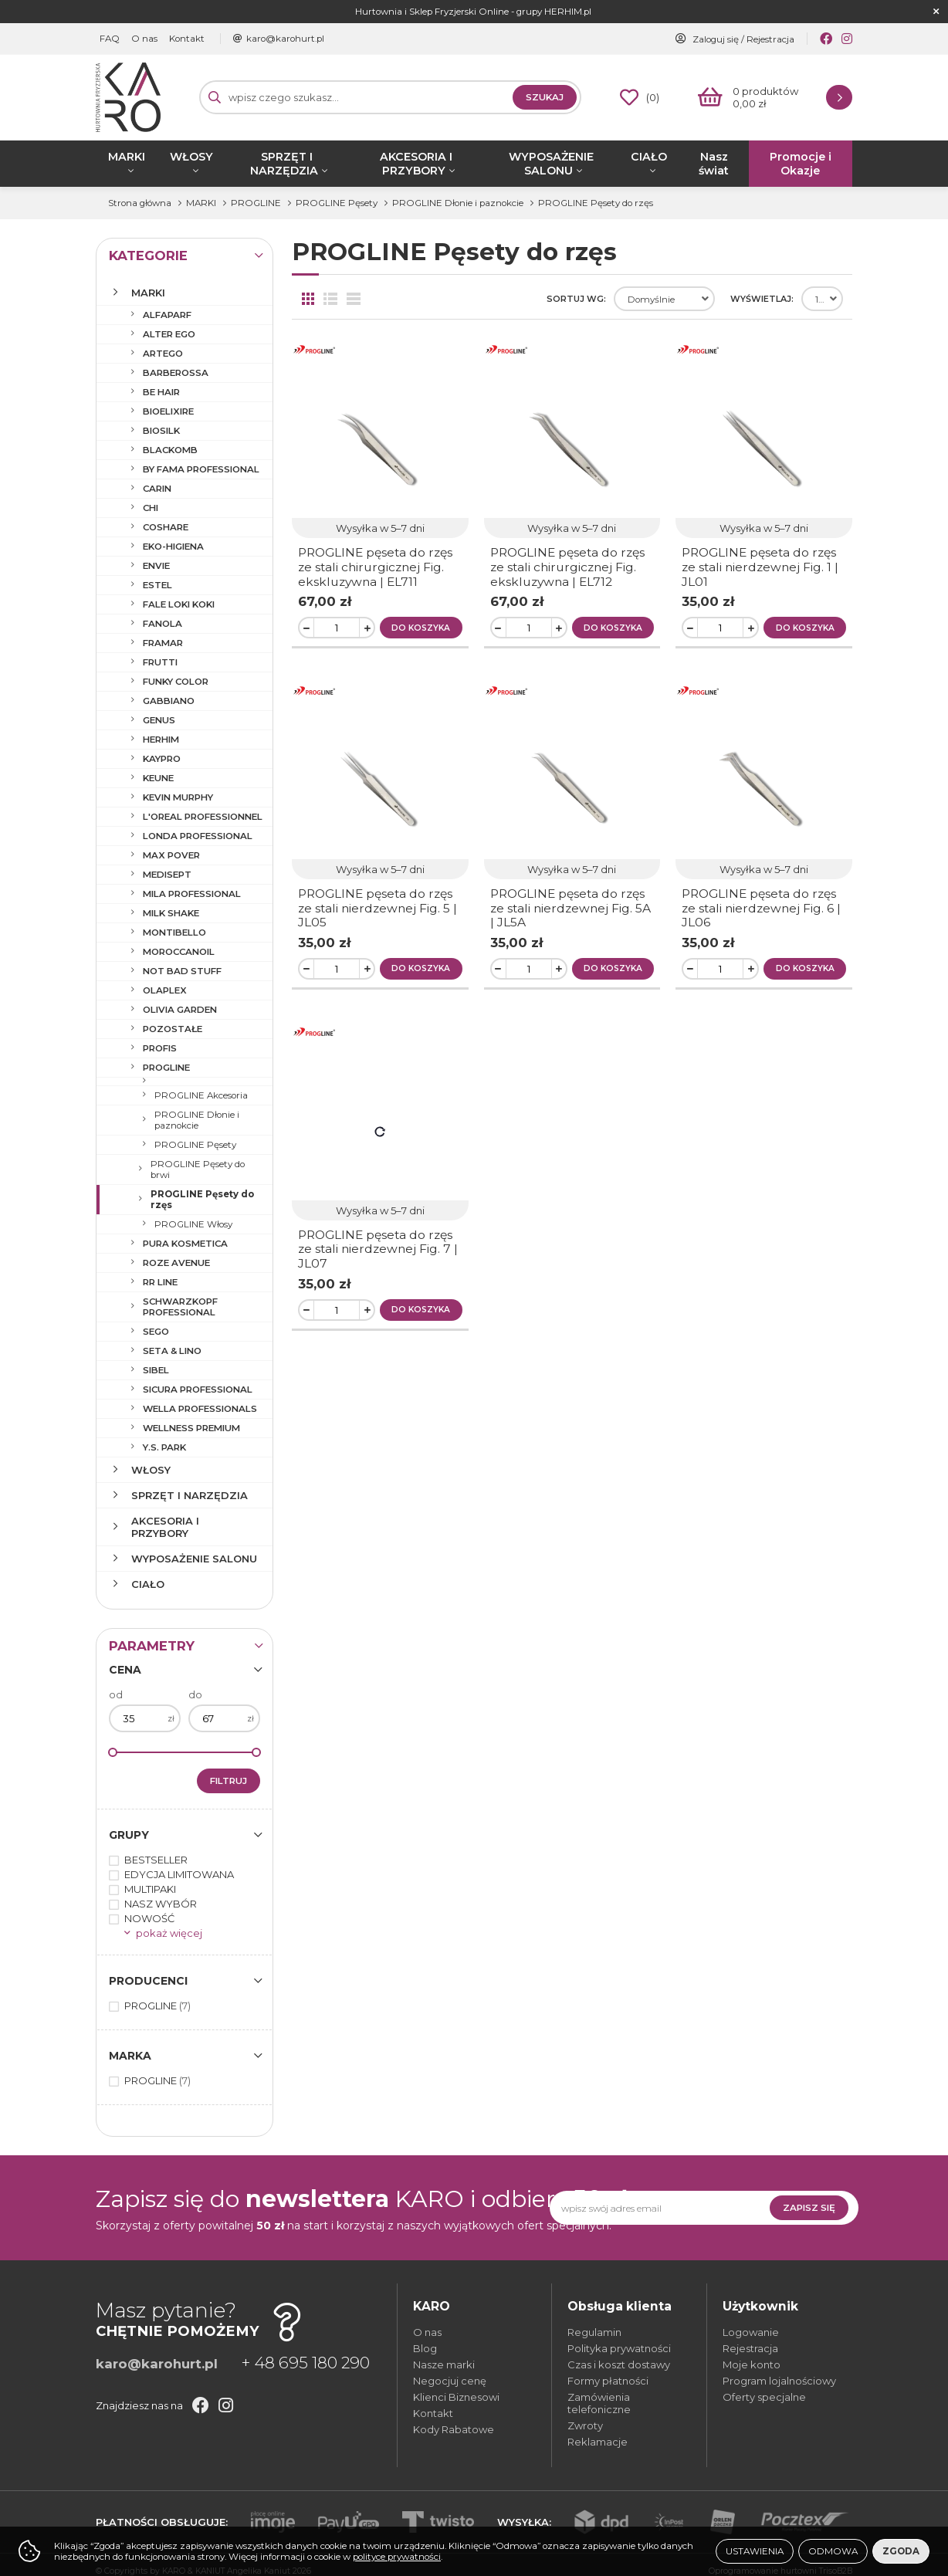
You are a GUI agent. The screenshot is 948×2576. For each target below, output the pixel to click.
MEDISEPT (167, 874)
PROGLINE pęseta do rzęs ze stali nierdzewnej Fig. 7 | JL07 (378, 1249)
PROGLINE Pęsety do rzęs (202, 1199)
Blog (425, 2348)
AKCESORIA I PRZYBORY (416, 164)
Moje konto (751, 2364)
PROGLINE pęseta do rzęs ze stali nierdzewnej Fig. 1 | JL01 (760, 566)
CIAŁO (649, 157)
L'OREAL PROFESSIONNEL (202, 816)
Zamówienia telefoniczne (599, 2403)
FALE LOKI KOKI (179, 604)
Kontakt (187, 38)
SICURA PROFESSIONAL (197, 1389)
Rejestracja (770, 39)
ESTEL (157, 585)
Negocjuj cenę (449, 2381)
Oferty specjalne (764, 2397)
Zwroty (585, 2425)
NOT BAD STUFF (182, 971)
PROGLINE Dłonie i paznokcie (196, 1120)
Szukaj (545, 97)
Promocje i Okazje (800, 164)
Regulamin (594, 2332)
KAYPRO (162, 758)
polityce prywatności (397, 2556)
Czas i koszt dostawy (618, 2364)
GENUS (159, 720)
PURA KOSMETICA (185, 1243)
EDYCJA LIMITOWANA (179, 1874)
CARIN (157, 488)
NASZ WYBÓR (160, 1903)
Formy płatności (607, 2381)
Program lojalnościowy (779, 2381)
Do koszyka (420, 628)
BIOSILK (161, 430)
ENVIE (156, 565)
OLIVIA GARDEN (180, 1009)
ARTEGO (163, 353)
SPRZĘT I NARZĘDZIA (284, 164)
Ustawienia (755, 2551)
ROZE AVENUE (176, 1263)
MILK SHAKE (171, 913)
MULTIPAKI (150, 1889)
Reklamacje (597, 2442)
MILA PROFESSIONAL (192, 894)
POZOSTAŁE (172, 1029)
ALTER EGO (169, 334)
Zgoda (900, 2551)
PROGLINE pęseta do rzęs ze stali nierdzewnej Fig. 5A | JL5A (570, 907)
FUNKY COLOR (175, 681)
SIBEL (156, 1370)
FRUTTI (160, 662)
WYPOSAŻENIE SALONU (551, 164)
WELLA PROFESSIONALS (200, 1408)
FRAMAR (163, 643)
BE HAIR (161, 392)
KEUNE (158, 778)
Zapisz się (809, 2207)
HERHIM (161, 739)
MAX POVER (171, 855)
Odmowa (833, 2551)
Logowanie (751, 2332)
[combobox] (664, 298)
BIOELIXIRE (168, 411)
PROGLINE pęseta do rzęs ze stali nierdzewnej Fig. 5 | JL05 (377, 907)
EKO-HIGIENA (173, 546)
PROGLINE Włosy (193, 1224)
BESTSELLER (156, 1859)
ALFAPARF (167, 315)
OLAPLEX (165, 990)
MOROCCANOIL (179, 951)
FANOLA (162, 623)
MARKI (126, 157)
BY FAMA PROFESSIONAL (201, 469)
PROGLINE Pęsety (195, 1144)
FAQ (110, 38)
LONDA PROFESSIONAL (197, 836)
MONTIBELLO (174, 932)
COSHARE (165, 527)
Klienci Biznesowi (456, 2397)
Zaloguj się (715, 39)
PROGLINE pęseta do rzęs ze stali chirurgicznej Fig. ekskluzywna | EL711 (375, 566)
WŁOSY (191, 157)
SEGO (156, 1331)
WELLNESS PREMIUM (191, 1428)
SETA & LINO (172, 1351)
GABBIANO (169, 701)
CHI (150, 508)
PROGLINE (166, 1067)
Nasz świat (714, 164)
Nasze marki (444, 2364)
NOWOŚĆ (149, 1918)
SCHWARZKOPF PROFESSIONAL (180, 1307)
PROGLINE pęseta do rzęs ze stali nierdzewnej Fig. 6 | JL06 (761, 907)
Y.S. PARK (164, 1447)
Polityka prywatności (619, 2348)
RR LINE (160, 1282)
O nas (144, 38)
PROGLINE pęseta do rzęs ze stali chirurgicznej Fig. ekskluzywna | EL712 (567, 566)
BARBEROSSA (175, 372)
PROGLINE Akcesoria (201, 1095)
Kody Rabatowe (453, 2429)
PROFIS (160, 1048)
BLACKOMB (170, 450)
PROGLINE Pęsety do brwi (198, 1169)
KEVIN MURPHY (178, 797)
